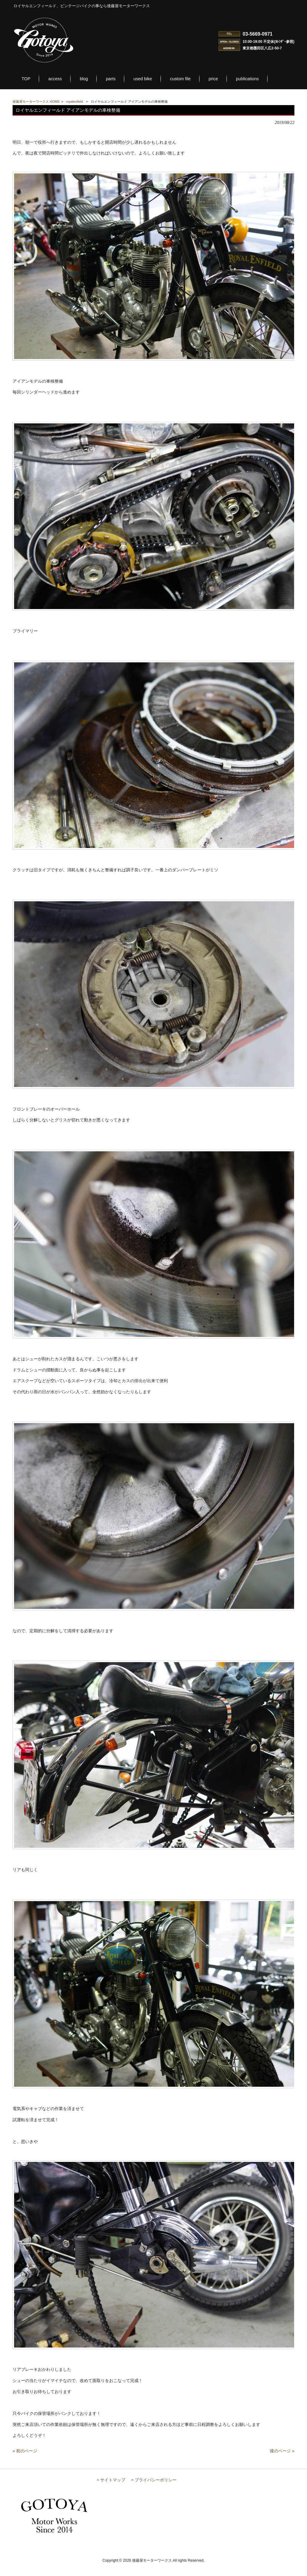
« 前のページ (25, 2462)
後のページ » (282, 2462)
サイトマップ (112, 2491)
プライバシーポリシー (156, 2491)
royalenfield (74, 101)
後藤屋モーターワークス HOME (36, 101)
